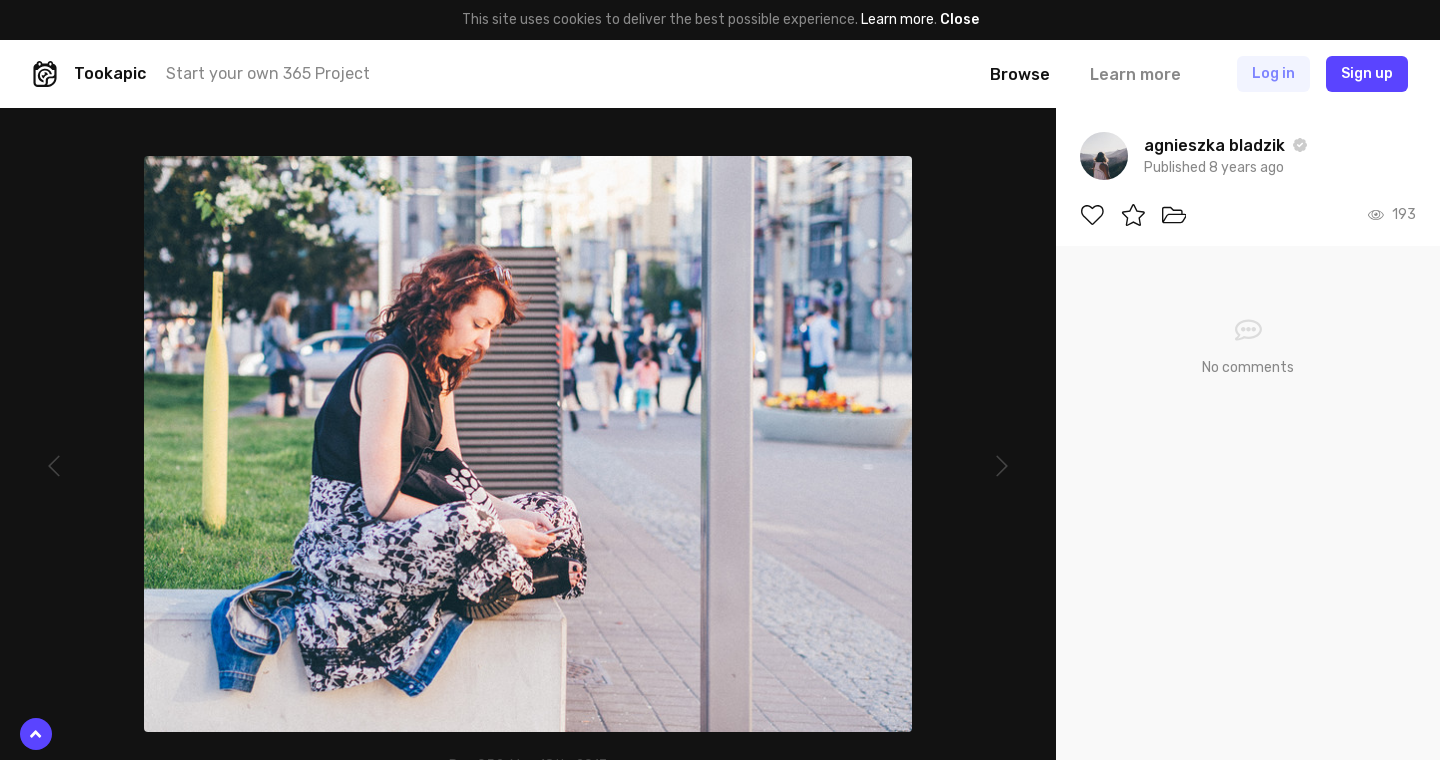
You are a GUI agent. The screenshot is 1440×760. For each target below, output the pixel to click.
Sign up (1367, 73)
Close (959, 19)
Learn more (897, 19)
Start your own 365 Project (268, 73)
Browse (1020, 74)
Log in (1273, 73)
